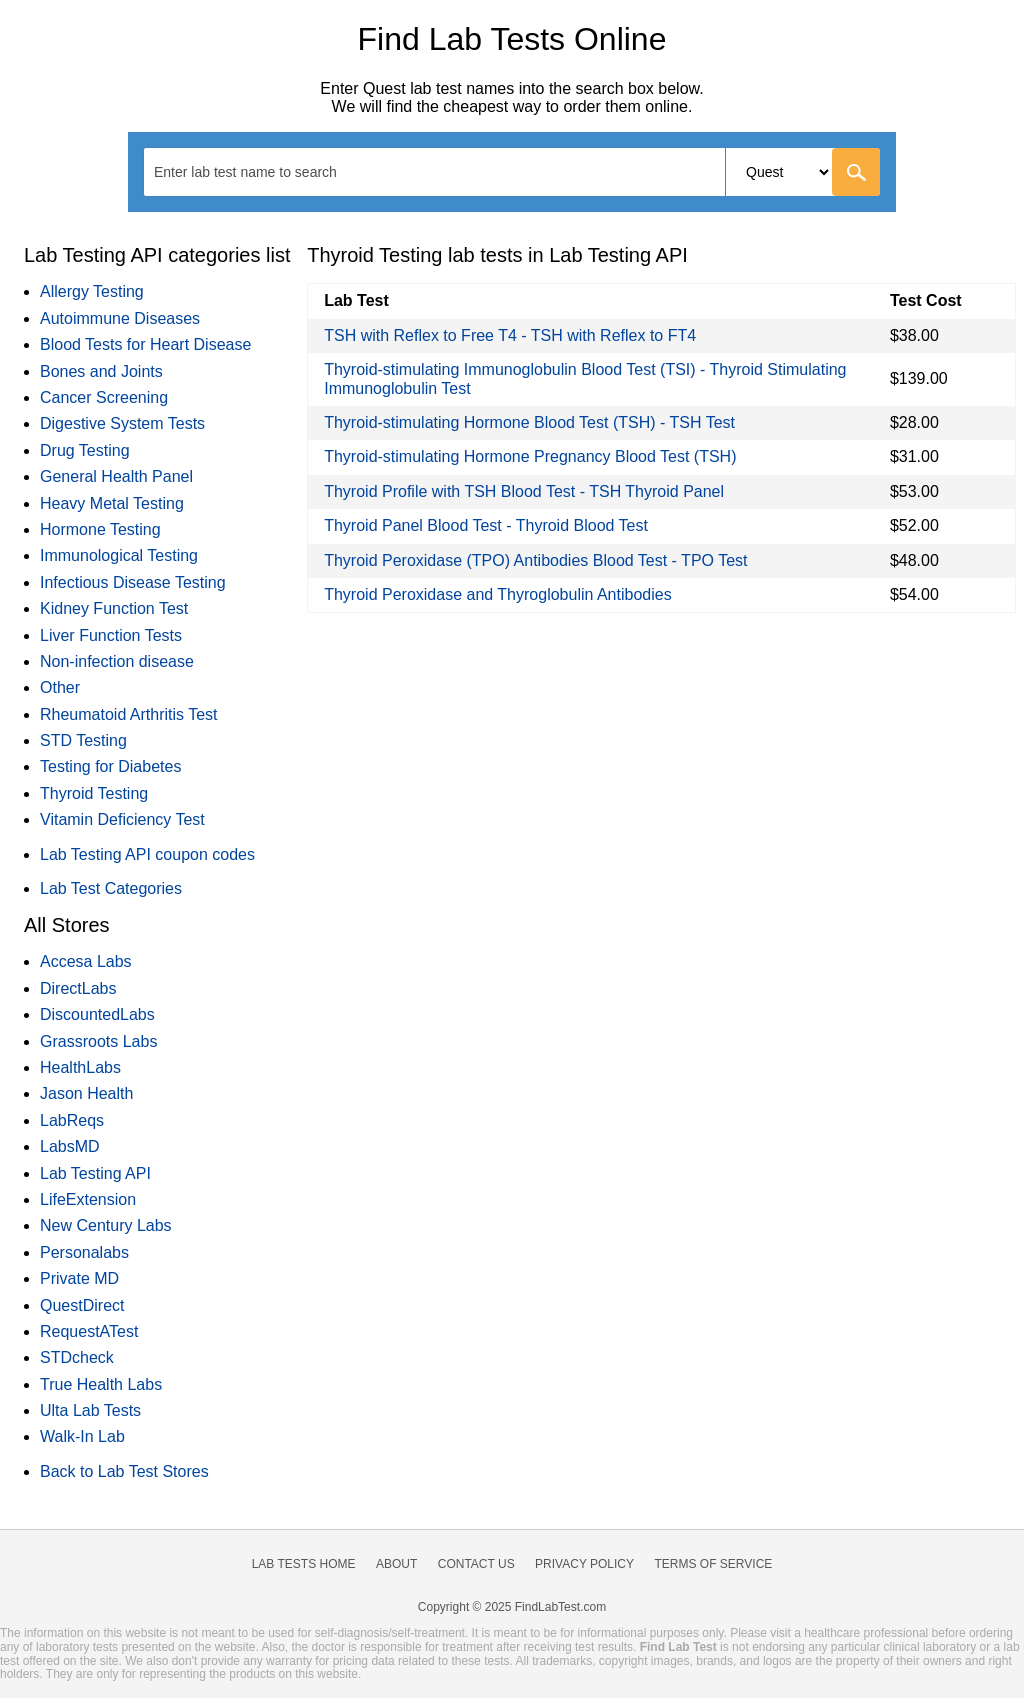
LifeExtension (88, 1199)
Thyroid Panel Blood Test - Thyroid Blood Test (486, 525)
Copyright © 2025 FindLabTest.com (512, 1607)
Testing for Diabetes (110, 766)
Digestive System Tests (122, 423)
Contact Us (476, 1564)
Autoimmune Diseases (120, 318)
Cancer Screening (104, 397)
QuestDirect (82, 1305)
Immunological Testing (119, 555)
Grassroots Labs (98, 1041)
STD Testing (83, 740)
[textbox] (258, 171)
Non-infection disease (117, 661)
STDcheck (77, 1357)
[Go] (856, 172)
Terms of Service (714, 1564)
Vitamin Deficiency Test (122, 819)
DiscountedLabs (97, 1014)
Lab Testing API (95, 1173)
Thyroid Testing (94, 793)
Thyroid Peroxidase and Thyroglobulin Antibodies (497, 594)
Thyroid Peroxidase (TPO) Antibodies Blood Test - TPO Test (535, 560)
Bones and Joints (101, 371)
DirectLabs (78, 988)
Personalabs (84, 1252)
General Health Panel (116, 476)
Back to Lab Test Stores (124, 1471)
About (396, 1564)
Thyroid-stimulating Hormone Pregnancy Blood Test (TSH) (530, 456)
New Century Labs (106, 1225)
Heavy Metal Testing (112, 503)
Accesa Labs (86, 961)
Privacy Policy (584, 1564)
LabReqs (72, 1120)
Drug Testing (85, 450)
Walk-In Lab (82, 1436)
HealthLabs (80, 1067)
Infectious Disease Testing (133, 582)
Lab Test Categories (111, 888)
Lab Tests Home (304, 1564)
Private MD (79, 1278)
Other (60, 687)
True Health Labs (101, 1384)
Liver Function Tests (111, 635)
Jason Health (86, 1093)
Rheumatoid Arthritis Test (129, 714)
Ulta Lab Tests (90, 1410)
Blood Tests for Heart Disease (145, 344)
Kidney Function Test (114, 608)
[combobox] (512, 172)
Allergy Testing (92, 291)
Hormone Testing (100, 529)
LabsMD (70, 1146)
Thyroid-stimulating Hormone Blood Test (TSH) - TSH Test (529, 422)
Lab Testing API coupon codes (147, 854)
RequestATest (89, 1331)
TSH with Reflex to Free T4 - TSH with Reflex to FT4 (510, 335)
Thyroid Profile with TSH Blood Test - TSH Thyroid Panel (524, 491)
